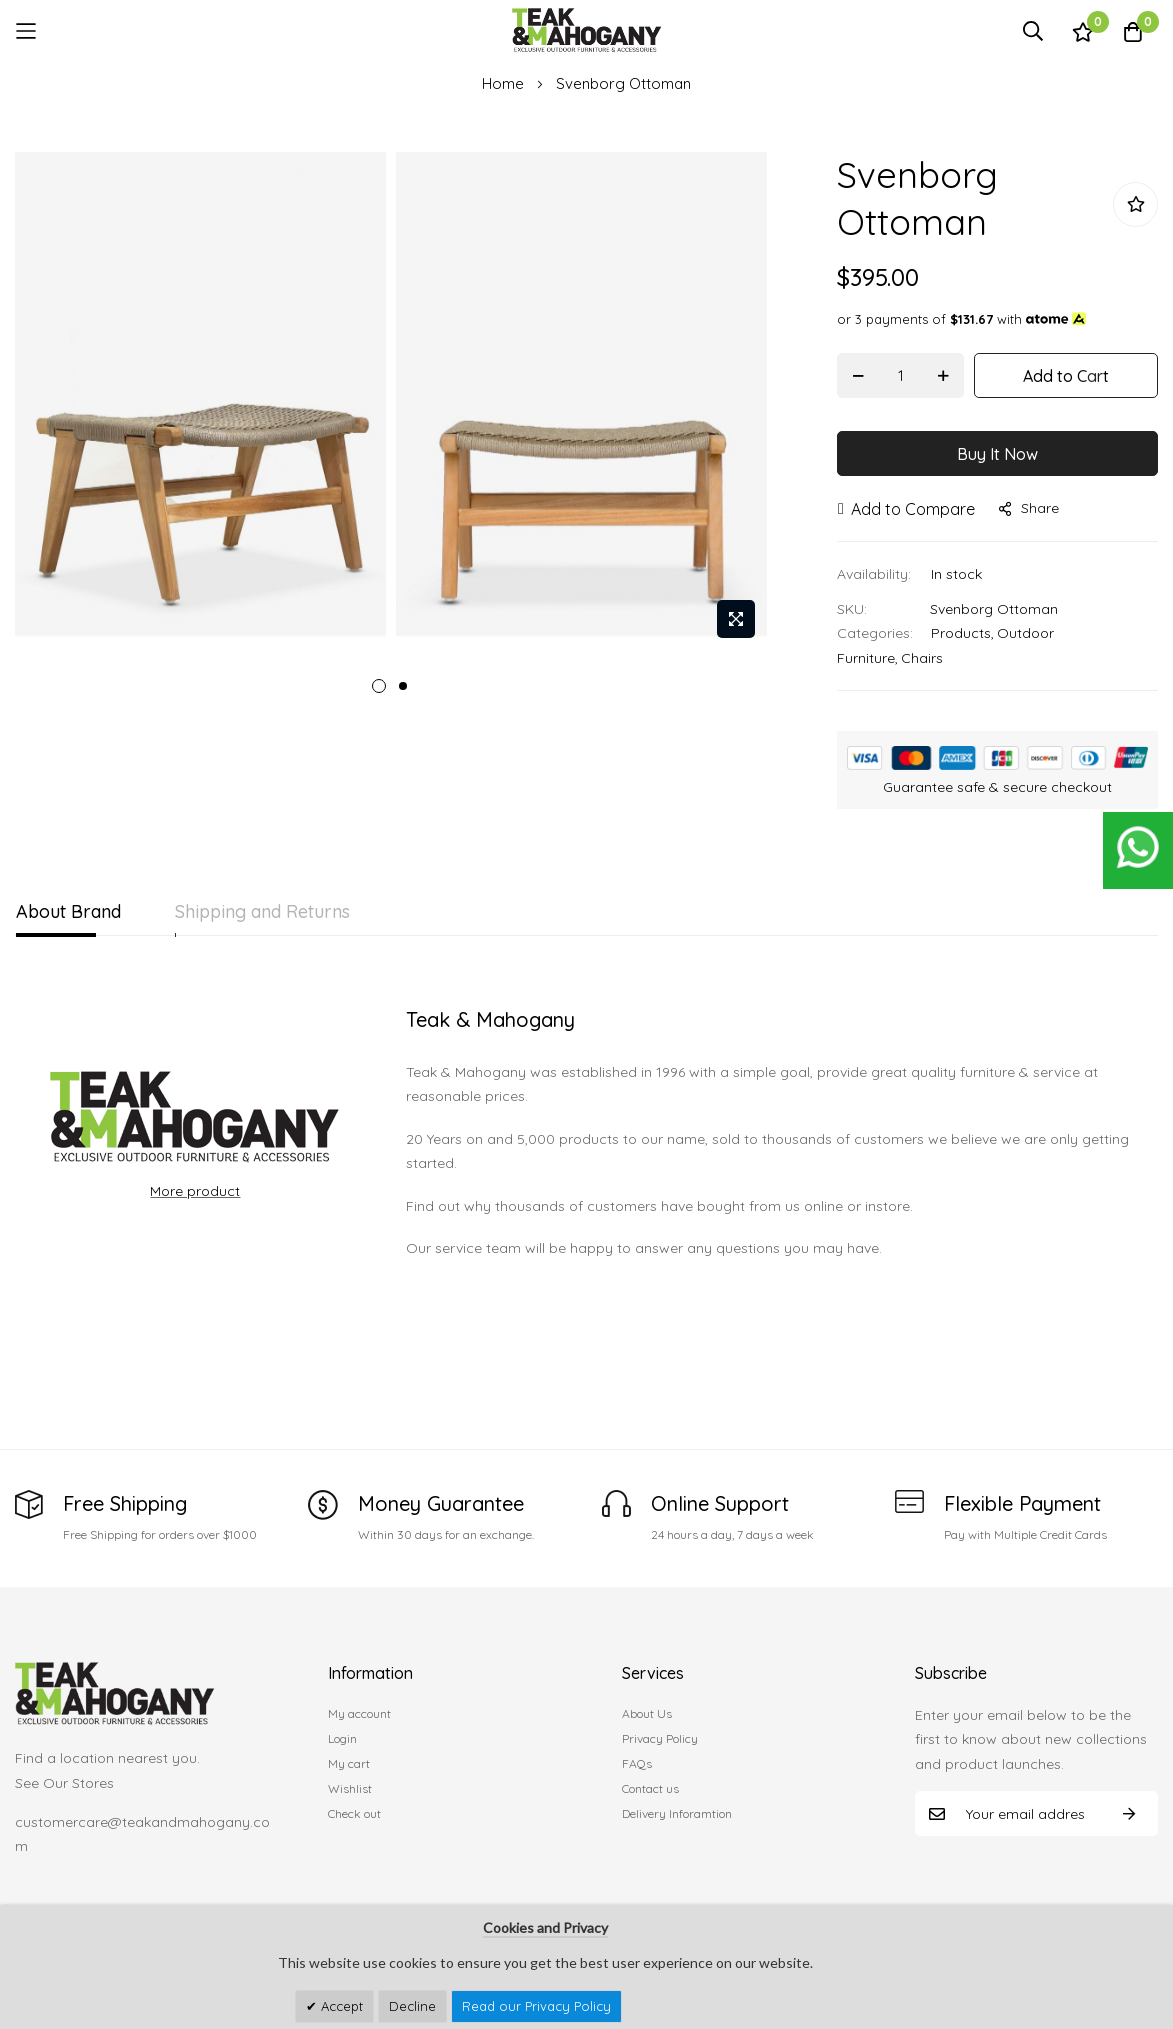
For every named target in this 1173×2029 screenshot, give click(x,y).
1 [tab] (379, 686)
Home (503, 83)
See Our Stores (64, 1783)
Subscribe (1129, 1813)
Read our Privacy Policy (536, 2006)
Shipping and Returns (278, 911)
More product (195, 1191)
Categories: (875, 633)
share (1029, 508)
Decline (412, 2006)
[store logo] (587, 30)
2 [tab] (403, 686)
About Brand (68, 911)
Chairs (922, 658)
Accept (340, 2006)
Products (961, 633)
